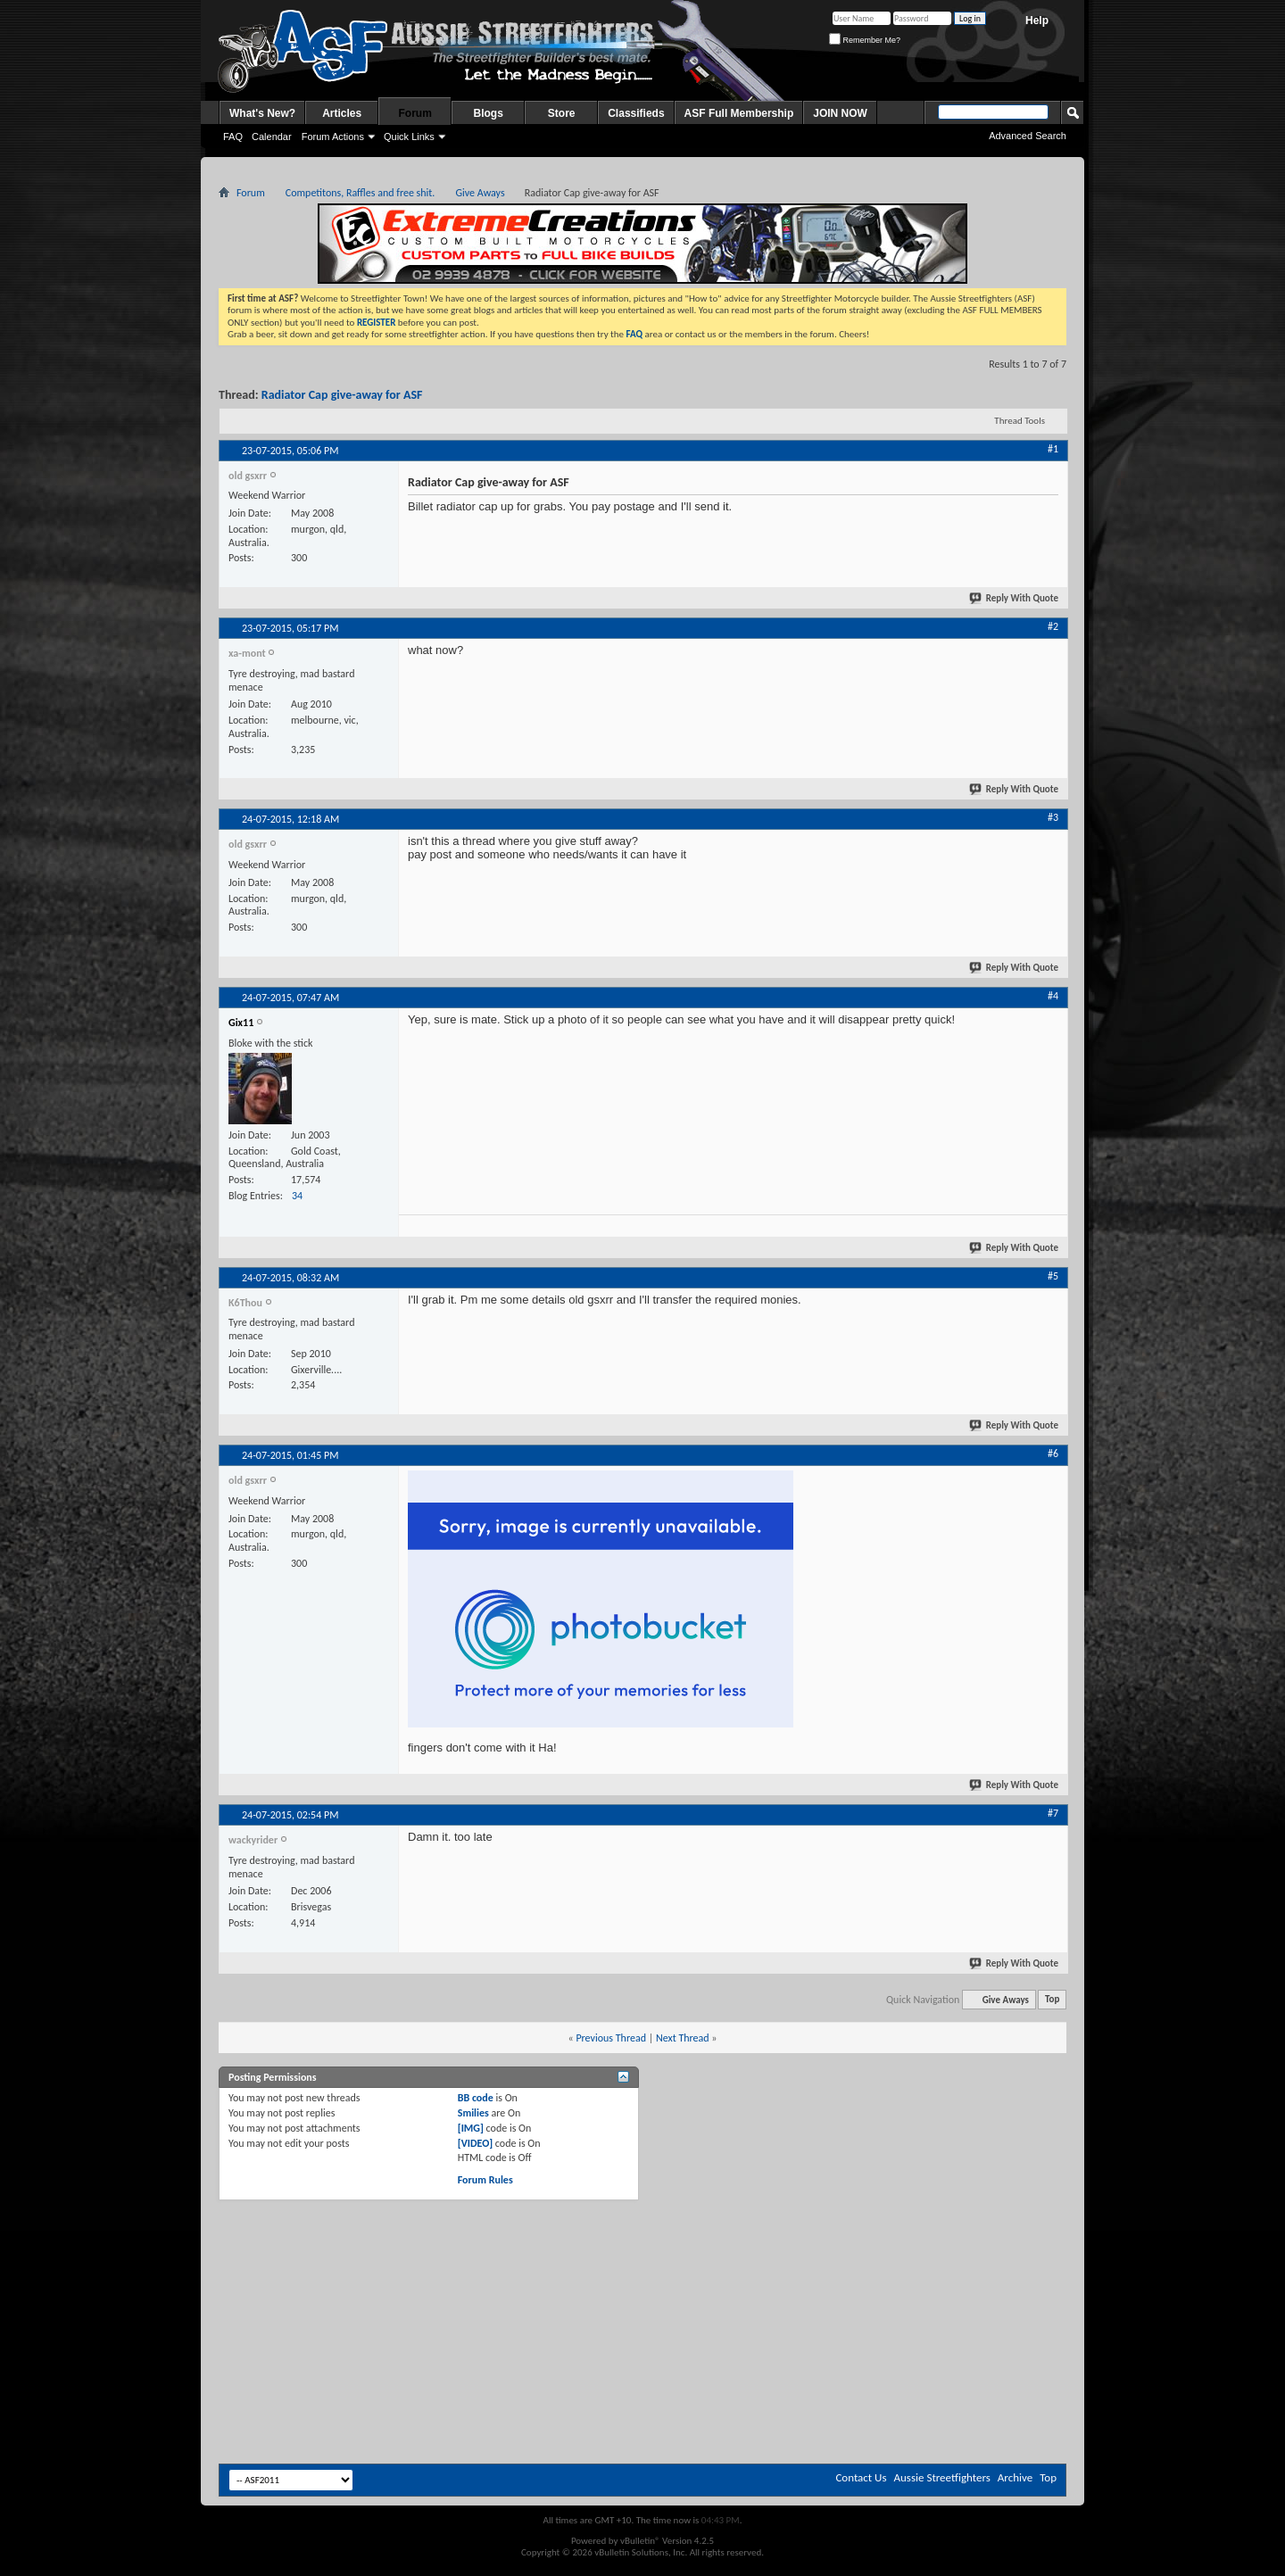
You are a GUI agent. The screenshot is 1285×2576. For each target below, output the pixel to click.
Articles (341, 113)
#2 (1053, 626)
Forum (415, 113)
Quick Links (409, 136)
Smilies (473, 2113)
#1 (1053, 449)
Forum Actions (333, 136)
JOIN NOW (840, 113)
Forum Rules (485, 2180)
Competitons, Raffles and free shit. (360, 192)
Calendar (272, 136)
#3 (1053, 817)
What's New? (262, 113)
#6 (1053, 1453)
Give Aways (479, 192)
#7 (1053, 1813)
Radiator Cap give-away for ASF (342, 394)
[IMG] (471, 2128)
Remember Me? (864, 40)
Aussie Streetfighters (942, 2477)
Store (562, 113)
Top (1052, 2000)
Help (1037, 20)
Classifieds (636, 113)
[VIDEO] (475, 2143)
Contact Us (860, 2477)
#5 (1053, 1276)
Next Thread (682, 2038)
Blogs (488, 113)
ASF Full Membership (739, 113)
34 (297, 1195)
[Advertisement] (642, 2249)
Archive (1015, 2477)
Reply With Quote (1014, 598)
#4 (1053, 996)
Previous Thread (611, 2038)
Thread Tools (1019, 421)
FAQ (233, 136)
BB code (475, 2097)
